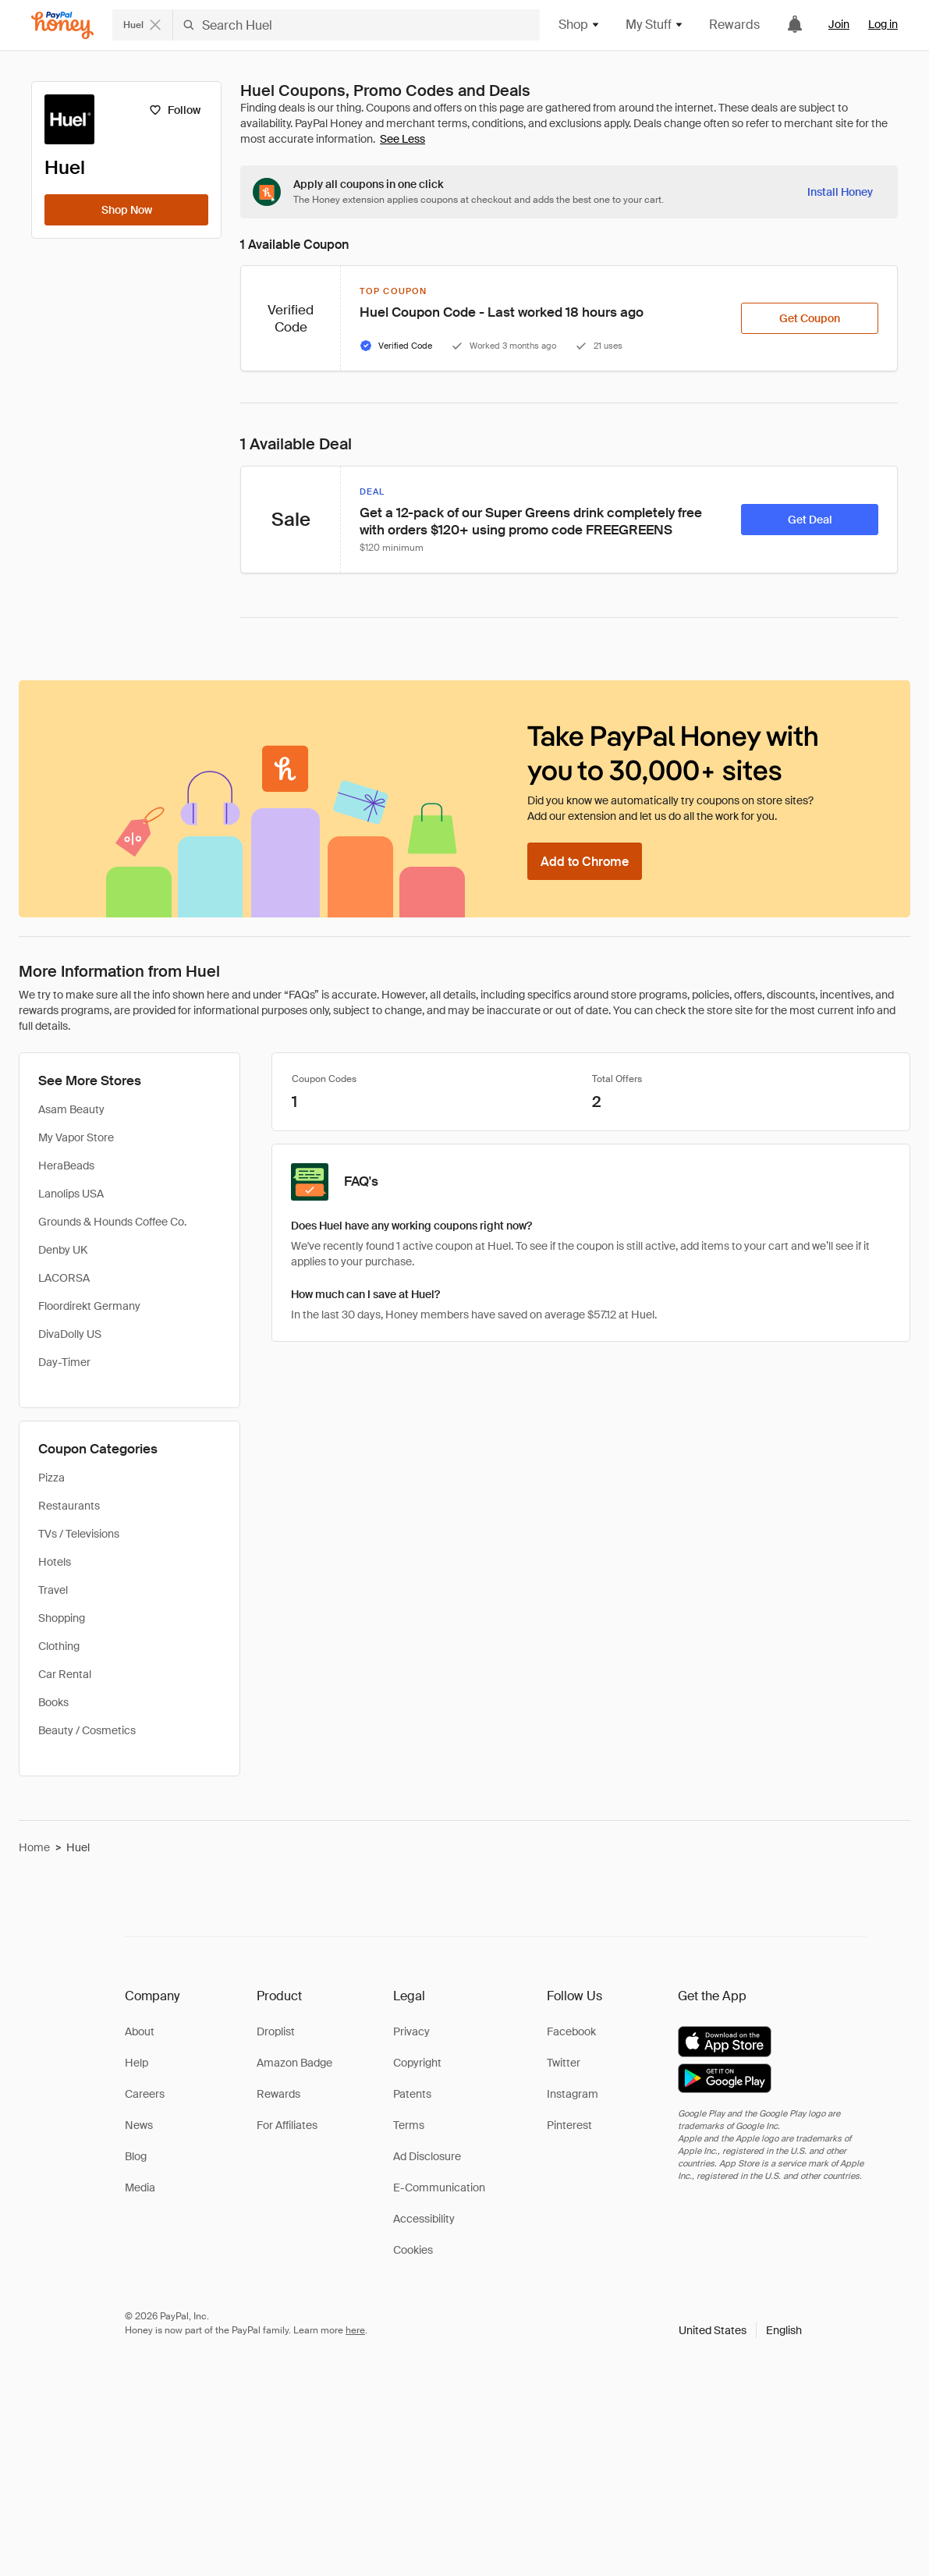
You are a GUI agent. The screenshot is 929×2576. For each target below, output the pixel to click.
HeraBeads (66, 1165)
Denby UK (62, 1250)
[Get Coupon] (809, 318)
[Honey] (62, 25)
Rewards (734, 24)
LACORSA (64, 1278)
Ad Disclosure (427, 2156)
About (139, 2031)
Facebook (571, 2031)
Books (53, 1702)
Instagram (572, 2094)
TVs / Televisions (78, 1534)
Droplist (276, 2031)
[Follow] (174, 110)
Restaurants (69, 1506)
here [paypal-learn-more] (355, 2330)
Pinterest (569, 2125)
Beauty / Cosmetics (87, 1730)
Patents (412, 2094)
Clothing (59, 1646)
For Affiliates (287, 2125)
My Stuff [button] (655, 24)
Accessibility (424, 2219)
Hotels (54, 1562)
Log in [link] (883, 24)
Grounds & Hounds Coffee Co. (112, 1222)
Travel (53, 1590)
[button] (740, 2330)
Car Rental (64, 1674)
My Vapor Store (76, 1137)
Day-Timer (64, 1362)
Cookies (413, 2250)
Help (136, 2063)
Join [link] (838, 24)
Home (34, 1847)
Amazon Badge (294, 2063)
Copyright (417, 2063)
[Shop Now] (126, 209)
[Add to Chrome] (584, 861)
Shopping (61, 1618)
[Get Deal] (809, 519)
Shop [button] (579, 24)
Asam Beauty (71, 1109)
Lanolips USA (71, 1194)
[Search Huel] (356, 25)
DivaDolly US (69, 1334)
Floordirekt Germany (89, 1306)
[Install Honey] (840, 192)
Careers (145, 2094)
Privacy (411, 2031)
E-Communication (439, 2187)
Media (140, 2187)
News (139, 2125)
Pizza (51, 1478)
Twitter (563, 2063)
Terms (408, 2125)
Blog (136, 2156)
